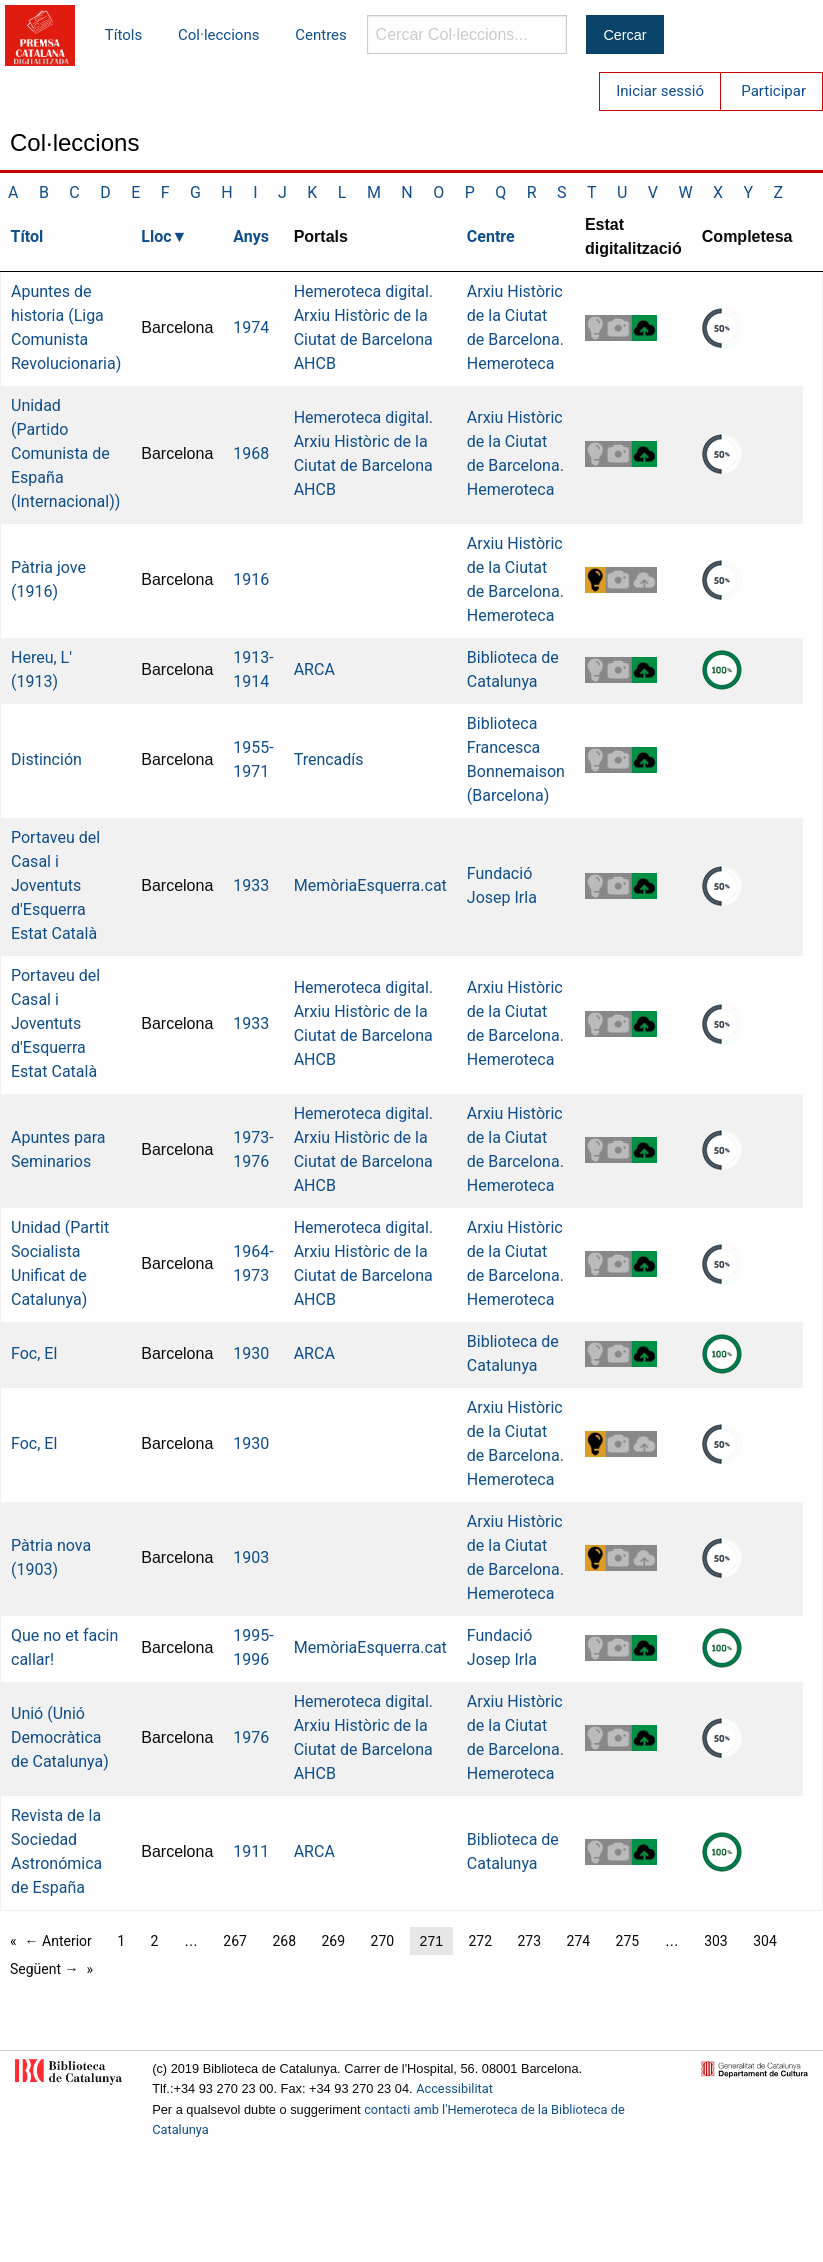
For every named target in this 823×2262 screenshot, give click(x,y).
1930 (251, 1353)
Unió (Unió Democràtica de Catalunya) (60, 1737)
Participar (773, 91)
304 (765, 1941)
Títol (27, 236)
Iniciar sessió (660, 91)
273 (529, 1941)
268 (284, 1941)
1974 (251, 327)
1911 (251, 1851)
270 (383, 1941)
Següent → (44, 1969)
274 (579, 1941)
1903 (251, 1557)
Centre (491, 236)
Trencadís (329, 759)
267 (235, 1941)
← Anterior (58, 1941)
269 (333, 1941)
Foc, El (34, 1353)
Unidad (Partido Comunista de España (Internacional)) (65, 453)
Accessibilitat (454, 2088)
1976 (251, 1737)
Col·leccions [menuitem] (218, 35)
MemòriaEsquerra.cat (370, 885)
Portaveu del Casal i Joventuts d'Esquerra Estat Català (55, 885)
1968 (251, 453)
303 (716, 1941)
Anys (251, 236)
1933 (251, 885)
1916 (251, 579)
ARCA (314, 669)
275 (628, 1941)
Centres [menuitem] (321, 35)
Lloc (156, 236)
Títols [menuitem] (123, 35)
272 (480, 1941)
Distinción (46, 759)
